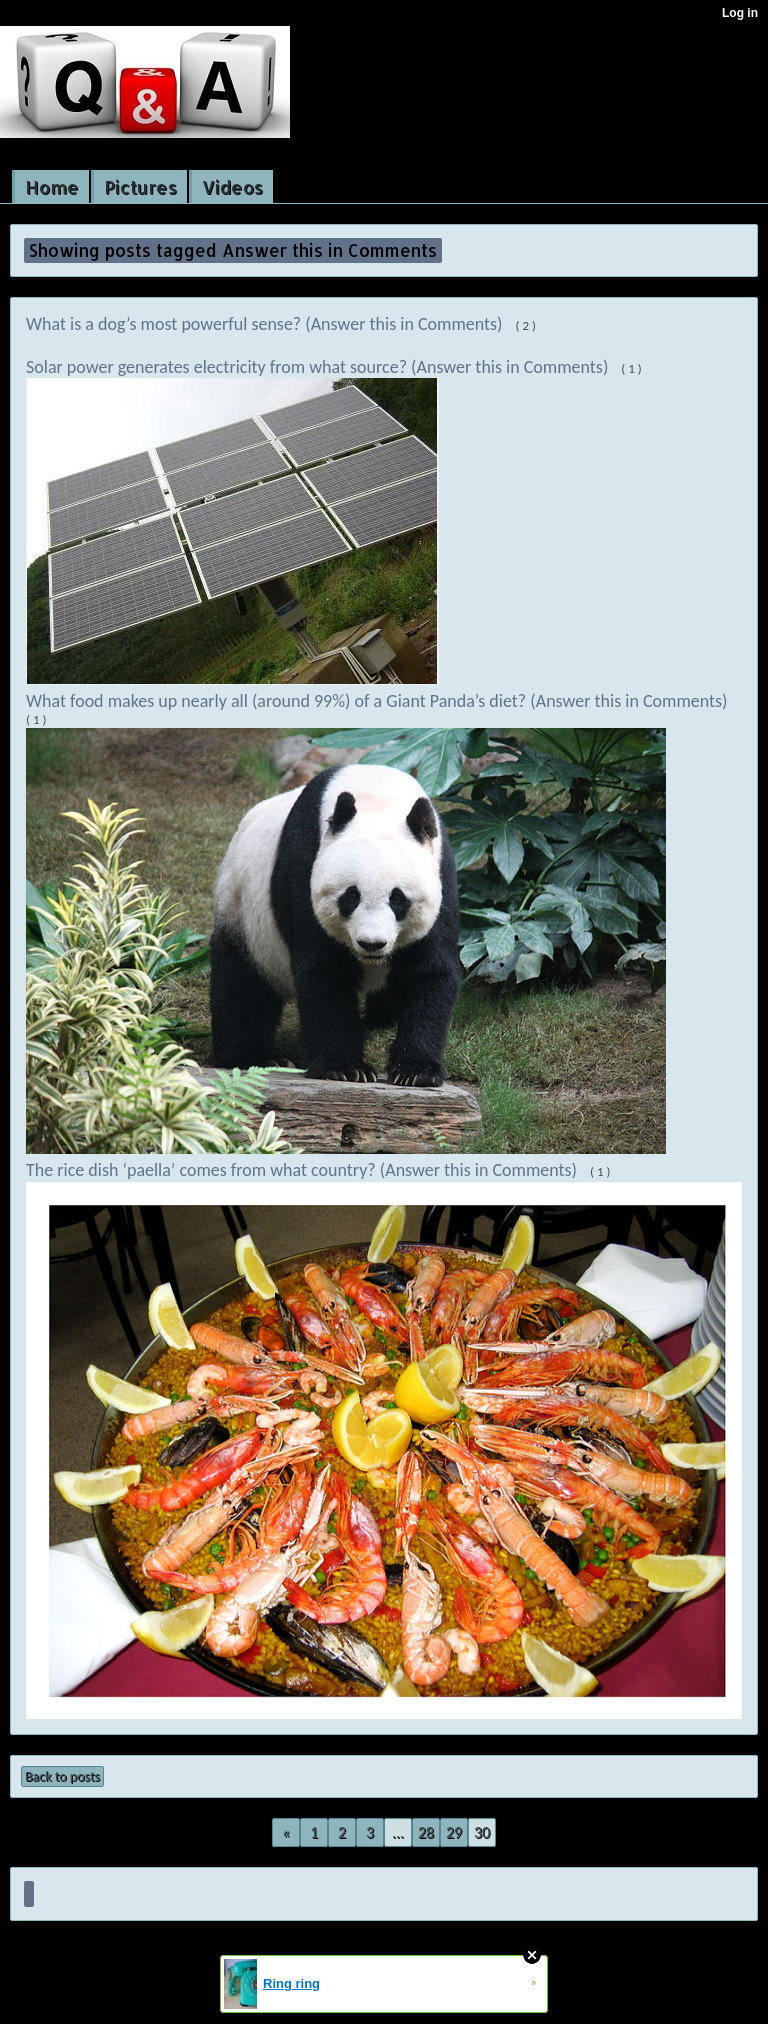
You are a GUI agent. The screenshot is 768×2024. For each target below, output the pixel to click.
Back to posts (62, 1776)
